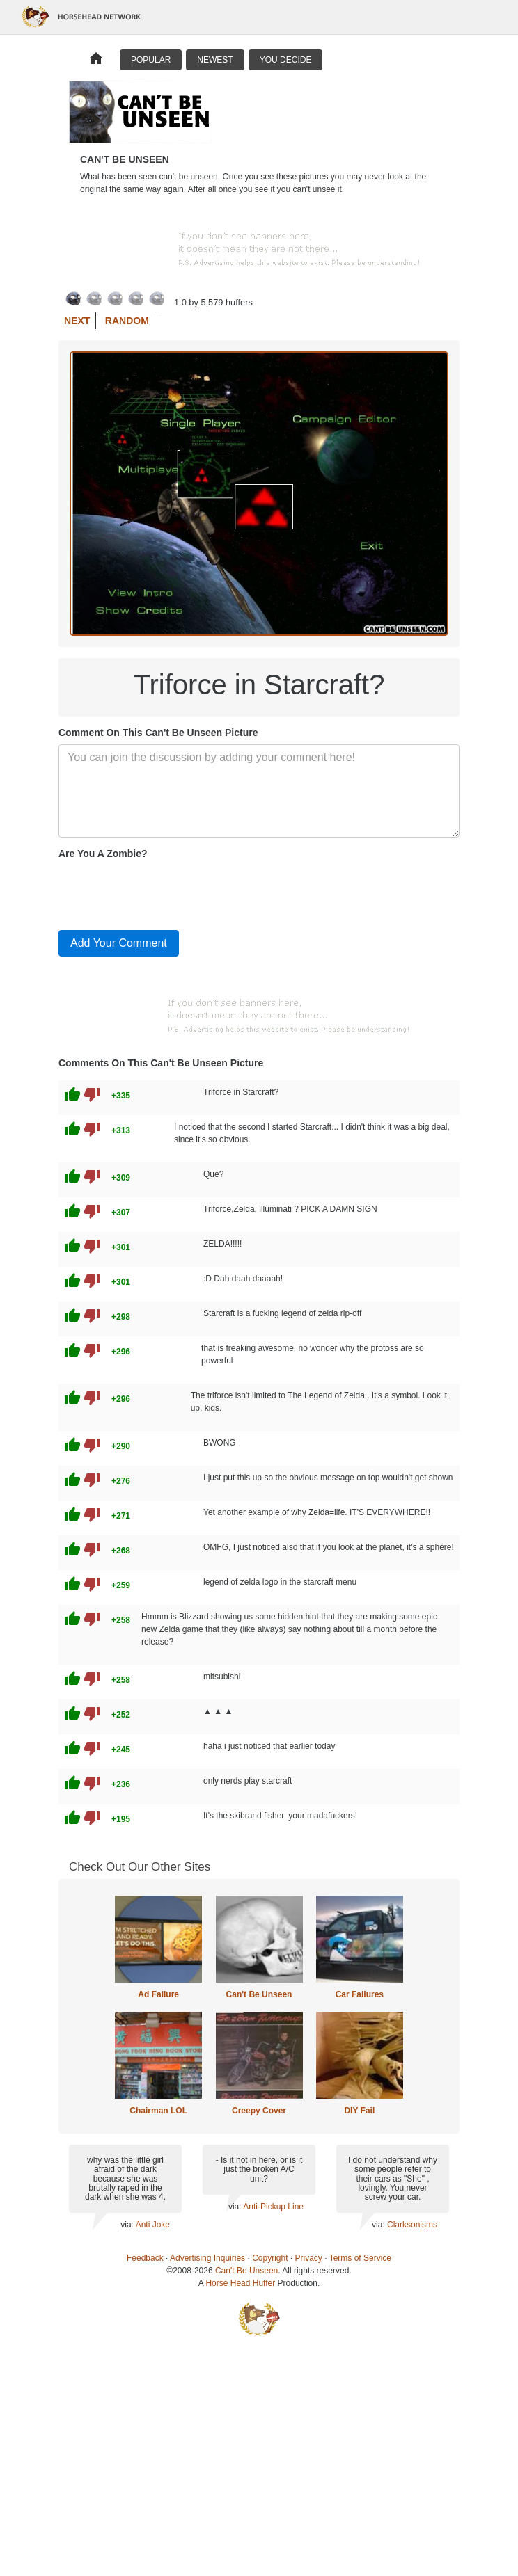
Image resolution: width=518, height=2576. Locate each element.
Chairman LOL (158, 2110)
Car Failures (360, 1994)
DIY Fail (359, 2110)
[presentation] (164, 892)
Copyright (270, 2258)
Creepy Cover (259, 2110)
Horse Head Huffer (240, 2283)
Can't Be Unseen (259, 1994)
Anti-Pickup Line (273, 2206)
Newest (215, 60)
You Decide (286, 60)
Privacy (308, 2258)
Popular (151, 60)
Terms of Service (360, 2258)
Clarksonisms (412, 2225)
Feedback (145, 2258)
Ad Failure (158, 1994)
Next (77, 320)
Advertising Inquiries (207, 2258)
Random (127, 320)
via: (127, 2225)
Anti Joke (153, 2225)
